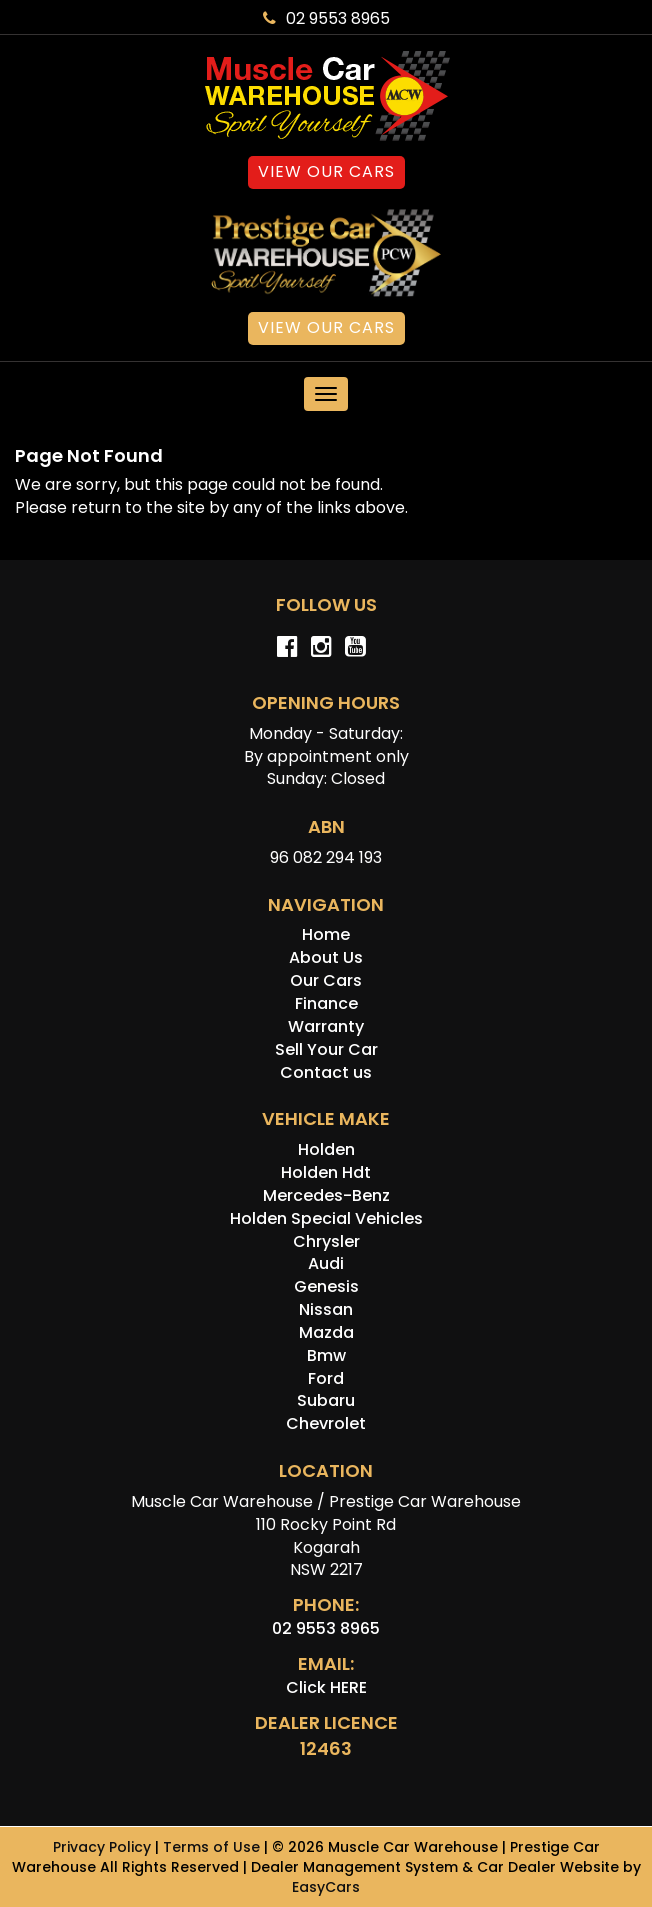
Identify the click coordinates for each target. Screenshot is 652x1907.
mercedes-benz (326, 1195)
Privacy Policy (104, 1847)
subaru (326, 1400)
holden (326, 1149)
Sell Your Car (326, 1049)
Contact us (326, 1072)
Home (326, 934)
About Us (326, 957)
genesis (326, 1286)
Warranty (326, 1026)
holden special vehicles (326, 1218)
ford (326, 1378)
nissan (326, 1309)
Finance (326, 1003)
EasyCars (326, 1887)
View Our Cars (326, 171)
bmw (326, 1355)
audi (326, 1263)
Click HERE (326, 1687)
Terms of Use (213, 1847)
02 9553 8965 (326, 18)
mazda (326, 1332)
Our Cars (326, 980)
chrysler (326, 1241)
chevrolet (326, 1423)
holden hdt (326, 1172)
